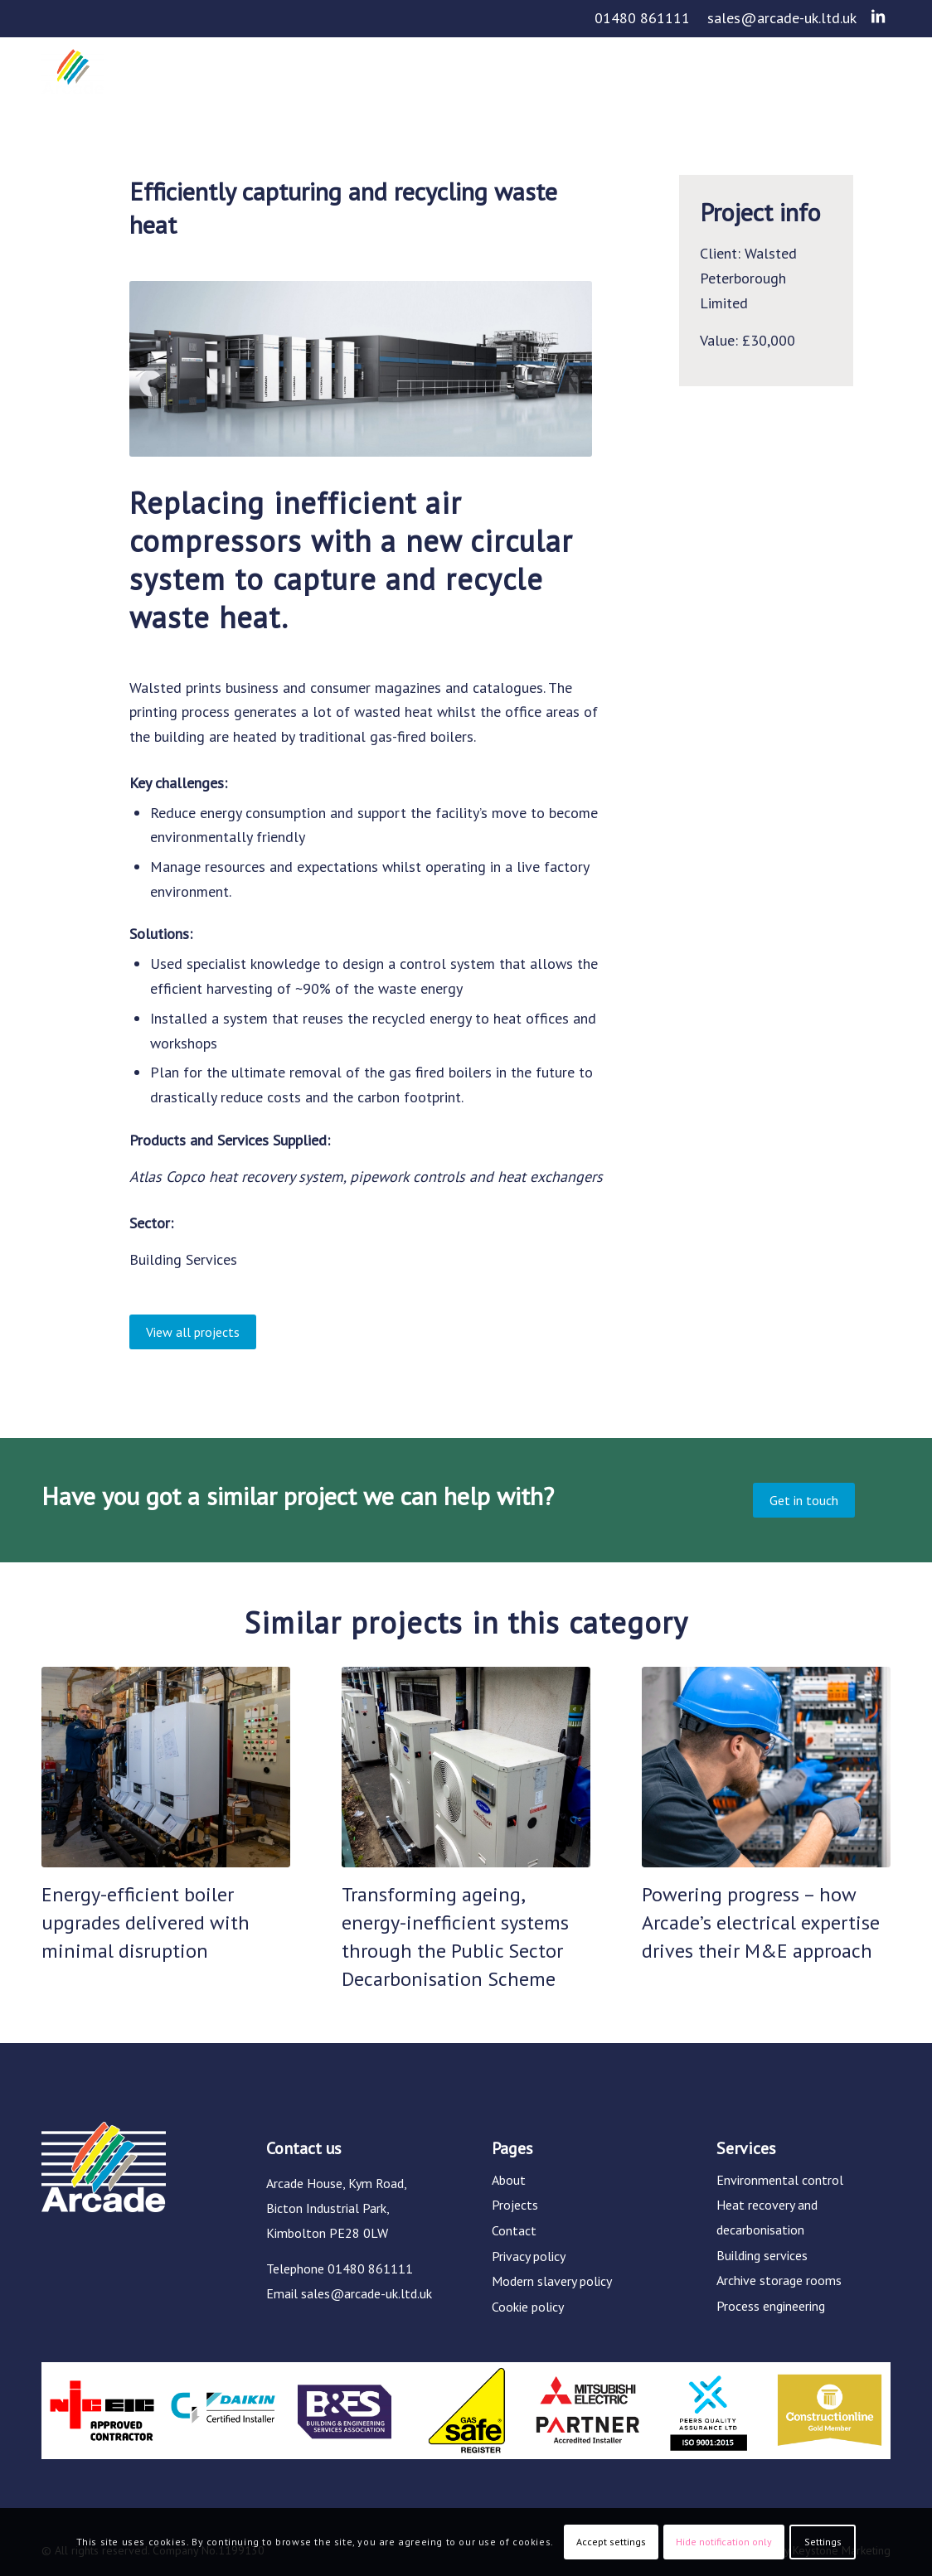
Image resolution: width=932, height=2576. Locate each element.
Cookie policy (528, 2306)
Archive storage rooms (779, 2280)
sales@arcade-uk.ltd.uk (782, 17)
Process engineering (770, 2306)
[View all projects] (192, 1332)
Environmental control (779, 2180)
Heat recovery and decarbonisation (767, 2217)
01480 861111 (642, 17)
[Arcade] (72, 85)
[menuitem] (642, 19)
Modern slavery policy (552, 2281)
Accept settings (611, 2541)
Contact (514, 2230)
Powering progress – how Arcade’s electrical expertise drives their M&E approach (761, 1922)
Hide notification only (724, 2541)
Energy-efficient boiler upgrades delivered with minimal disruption (145, 1922)
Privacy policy (529, 2256)
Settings (823, 2541)
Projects (515, 2204)
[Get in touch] (804, 1500)
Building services (762, 2255)
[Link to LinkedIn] (878, 16)
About (509, 2180)
